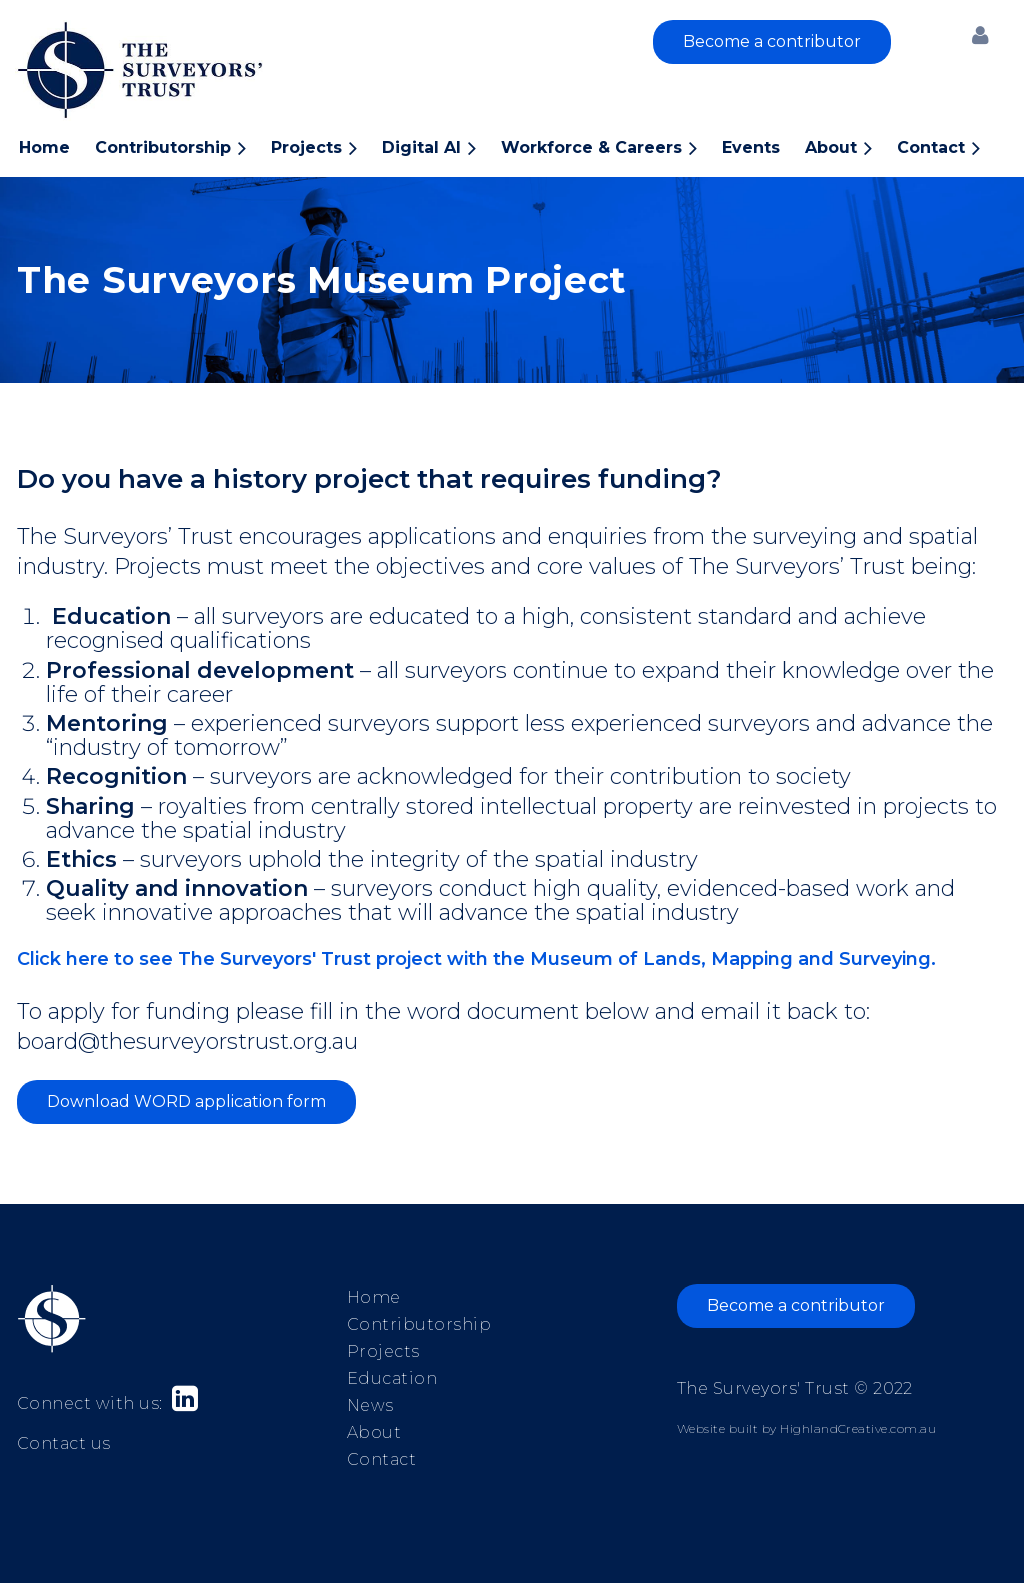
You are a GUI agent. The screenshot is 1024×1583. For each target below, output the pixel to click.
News (370, 1405)
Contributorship (419, 1324)
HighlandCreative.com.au (858, 1428)
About (374, 1432)
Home (374, 1297)
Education (392, 1378)
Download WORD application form (186, 1101)
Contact (381, 1459)
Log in (980, 35)
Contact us (64, 1443)
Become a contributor (772, 41)
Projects (383, 1351)
